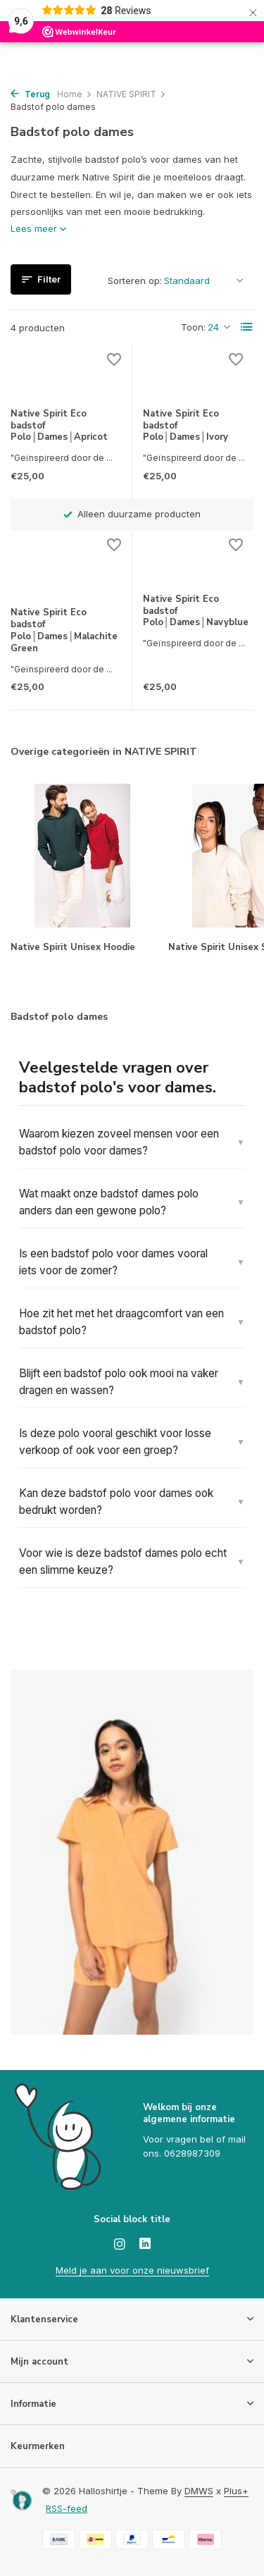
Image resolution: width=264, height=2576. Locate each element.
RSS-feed (66, 2508)
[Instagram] (119, 2244)
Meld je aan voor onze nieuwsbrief (132, 2270)
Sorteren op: (135, 280)
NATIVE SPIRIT (131, 94)
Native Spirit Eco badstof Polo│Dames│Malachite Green (64, 631)
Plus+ (236, 2490)
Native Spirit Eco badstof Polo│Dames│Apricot (59, 426)
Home (74, 94)
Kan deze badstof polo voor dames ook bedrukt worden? (116, 1501)
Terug (30, 94)
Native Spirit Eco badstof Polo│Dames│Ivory (185, 426)
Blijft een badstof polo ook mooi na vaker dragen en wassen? (118, 1382)
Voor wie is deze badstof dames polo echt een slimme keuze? (123, 1561)
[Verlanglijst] (114, 361)
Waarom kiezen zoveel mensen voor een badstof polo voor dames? (119, 1142)
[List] (247, 327)
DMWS (198, 2490)
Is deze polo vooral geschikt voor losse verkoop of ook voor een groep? (115, 1441)
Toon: (193, 327)
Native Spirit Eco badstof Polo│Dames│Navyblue (196, 611)
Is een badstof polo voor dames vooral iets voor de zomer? (113, 1262)
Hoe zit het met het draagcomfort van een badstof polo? (121, 1322)
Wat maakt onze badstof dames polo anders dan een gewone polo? (109, 1202)
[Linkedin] (145, 2244)
